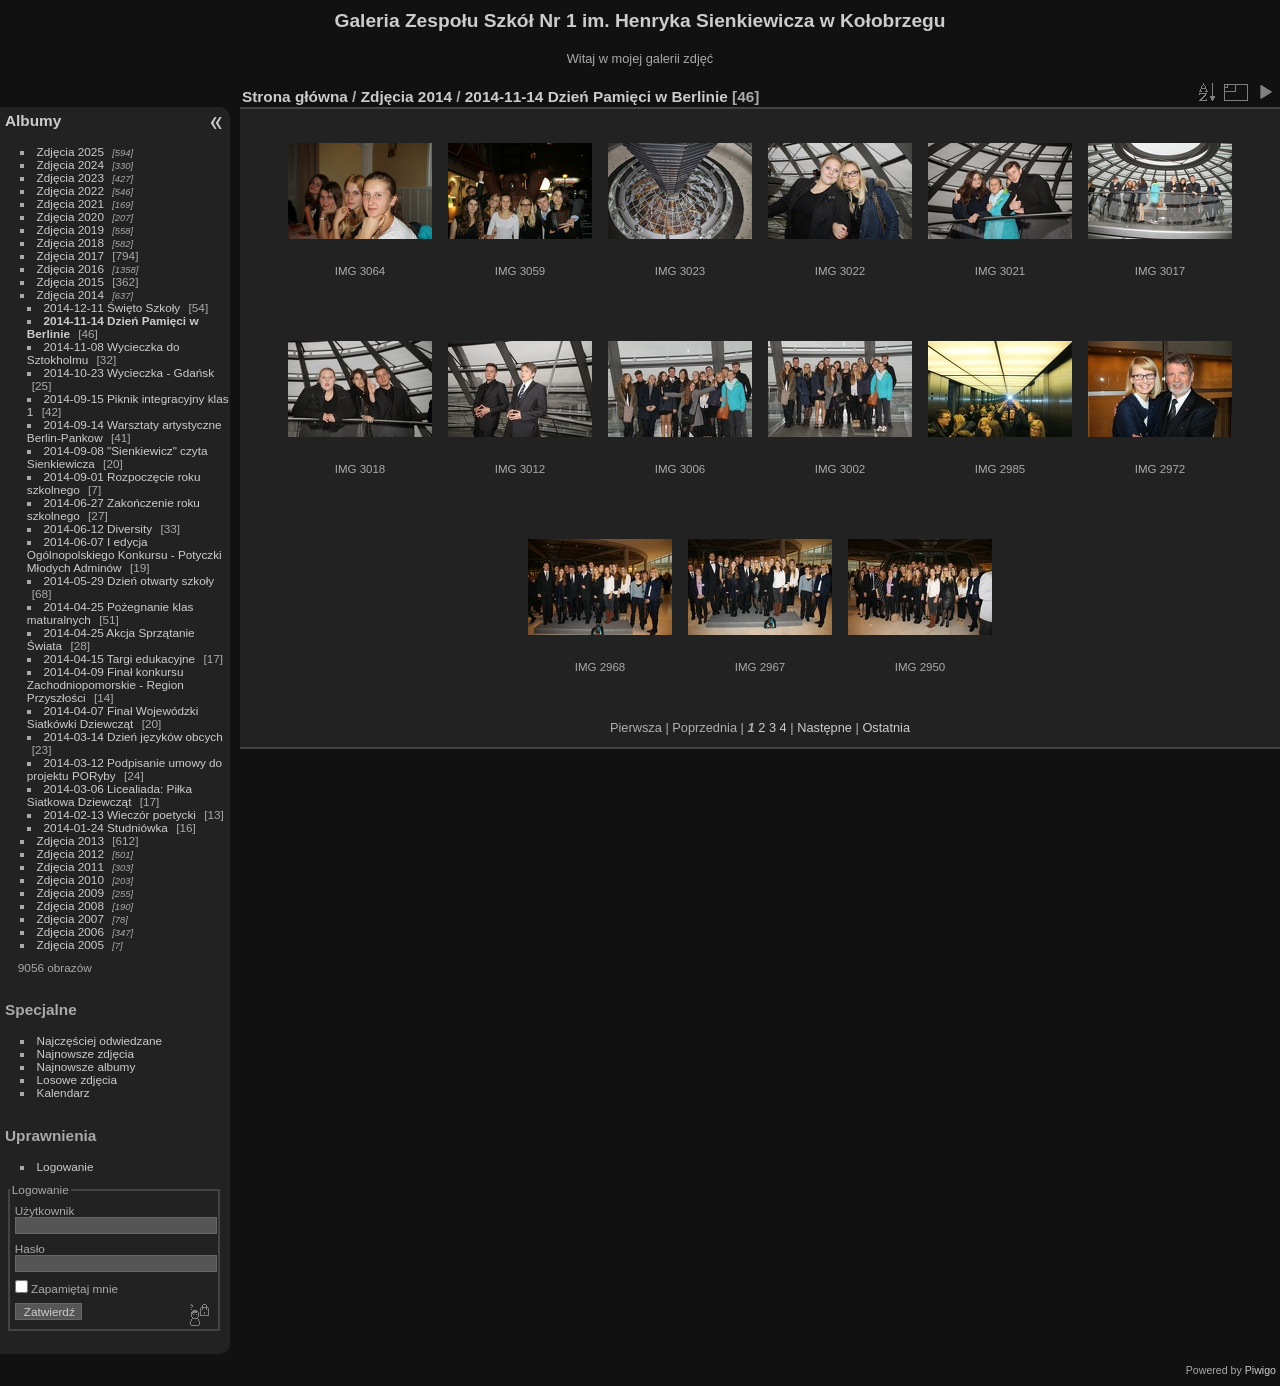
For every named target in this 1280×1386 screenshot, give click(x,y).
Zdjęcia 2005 (70, 944)
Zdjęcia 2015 (70, 281)
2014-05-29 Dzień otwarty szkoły (129, 580)
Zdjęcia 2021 (70, 203)
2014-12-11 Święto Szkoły (112, 307)
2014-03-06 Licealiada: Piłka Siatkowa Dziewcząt (109, 795)
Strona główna (295, 96)
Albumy (33, 120)
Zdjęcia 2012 (70, 853)
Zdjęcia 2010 (70, 879)
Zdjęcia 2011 (70, 866)
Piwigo (1260, 1370)
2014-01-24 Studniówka (106, 827)
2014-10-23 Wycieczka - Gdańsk (129, 372)
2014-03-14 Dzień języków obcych (133, 736)
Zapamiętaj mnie (66, 1288)
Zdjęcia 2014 (70, 294)
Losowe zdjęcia (77, 1079)
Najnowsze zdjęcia (85, 1053)
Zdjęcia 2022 (70, 190)
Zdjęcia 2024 (70, 164)
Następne (824, 727)
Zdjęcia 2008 (70, 905)
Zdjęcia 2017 (70, 255)
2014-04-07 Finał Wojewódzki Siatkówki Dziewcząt (113, 717)
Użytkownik (45, 1210)
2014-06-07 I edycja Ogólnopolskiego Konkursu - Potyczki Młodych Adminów (124, 554)
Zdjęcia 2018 (70, 242)
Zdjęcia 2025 (70, 151)
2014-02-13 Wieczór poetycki (120, 814)
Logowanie (65, 1166)
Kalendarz (63, 1092)
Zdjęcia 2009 (70, 892)
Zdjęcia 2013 (70, 840)
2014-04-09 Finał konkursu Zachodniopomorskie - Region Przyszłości (105, 684)
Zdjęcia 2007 (70, 918)
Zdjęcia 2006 (70, 931)
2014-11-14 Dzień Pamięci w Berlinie (596, 96)
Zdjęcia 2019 (70, 229)
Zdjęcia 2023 (70, 177)
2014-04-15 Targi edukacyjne (120, 658)
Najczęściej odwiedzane (100, 1040)
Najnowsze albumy (86, 1066)
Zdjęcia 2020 (70, 216)
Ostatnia (886, 727)
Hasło (30, 1248)
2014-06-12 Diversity (98, 528)
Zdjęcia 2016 (70, 268)
